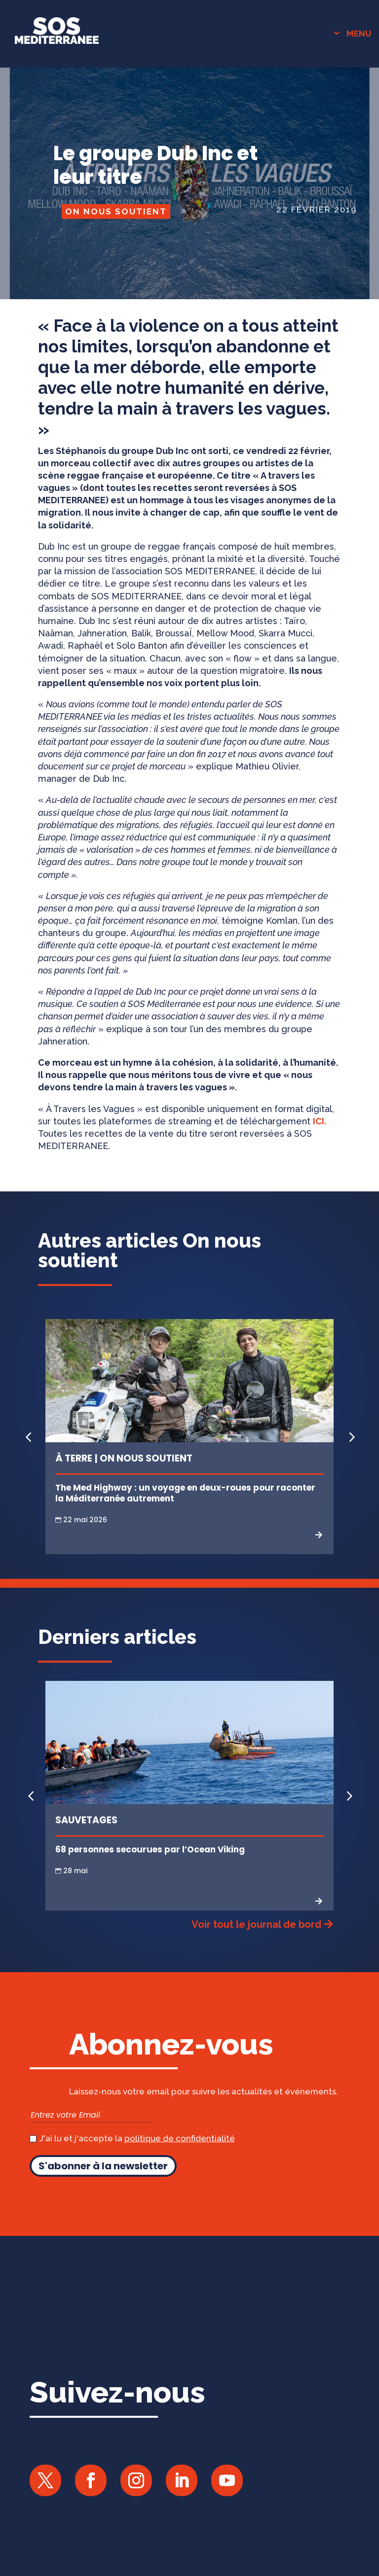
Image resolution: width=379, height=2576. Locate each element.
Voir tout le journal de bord (256, 1924)
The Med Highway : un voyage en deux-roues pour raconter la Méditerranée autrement (185, 1493)
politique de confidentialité (179, 2138)
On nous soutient (116, 211)
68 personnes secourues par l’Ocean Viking (150, 1849)
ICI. (319, 1121)
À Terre (73, 1458)
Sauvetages (86, 1820)
